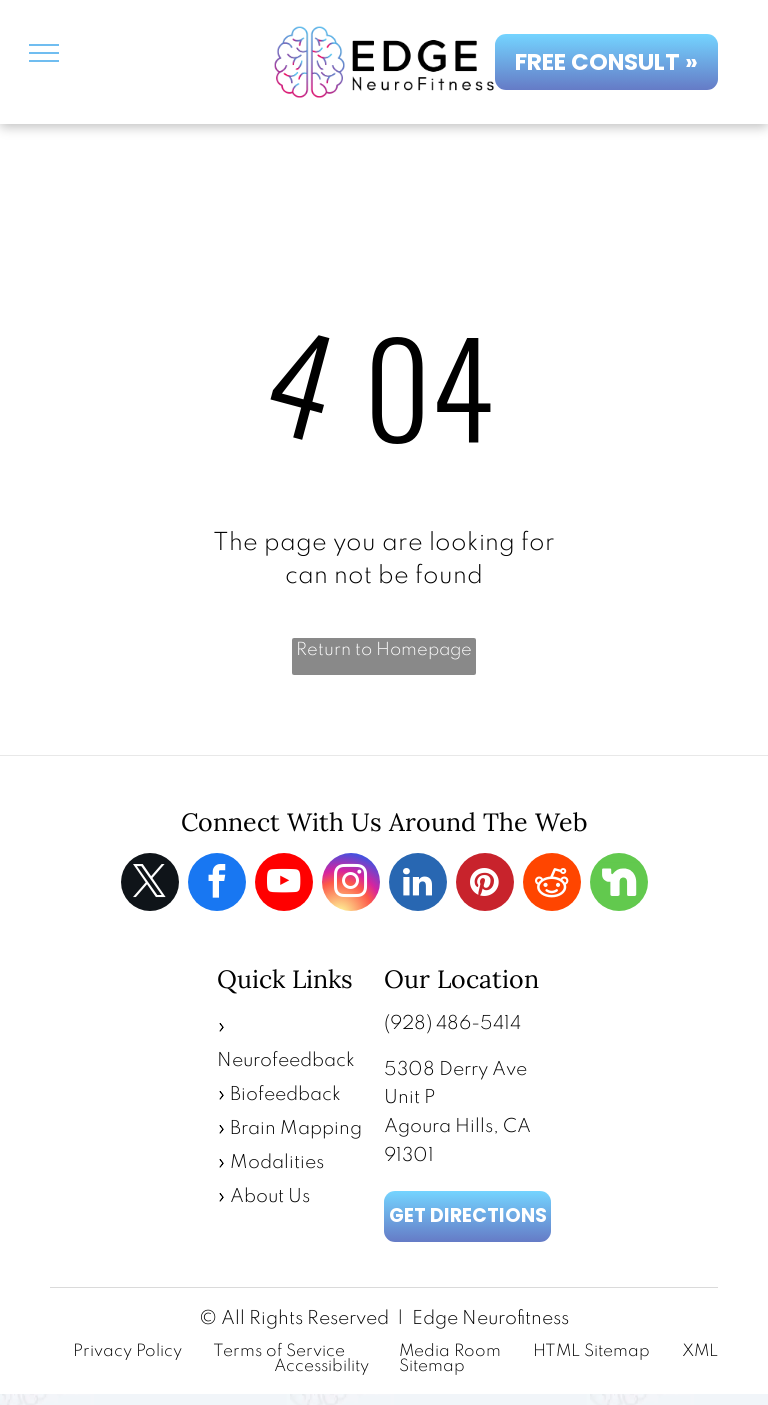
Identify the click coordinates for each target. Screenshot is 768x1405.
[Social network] (619, 884)
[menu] (44, 53)
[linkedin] (418, 884)
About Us (270, 1196)
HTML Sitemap (591, 1351)
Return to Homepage (384, 650)
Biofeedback (285, 1094)
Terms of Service (279, 1351)
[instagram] (351, 884)
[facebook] (217, 884)
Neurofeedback (286, 1060)
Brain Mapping (296, 1128)
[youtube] (284, 884)
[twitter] (150, 884)
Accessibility (321, 1366)
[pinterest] (485, 884)
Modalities (277, 1162)
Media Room (450, 1351)
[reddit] (552, 884)
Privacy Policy (127, 1351)
